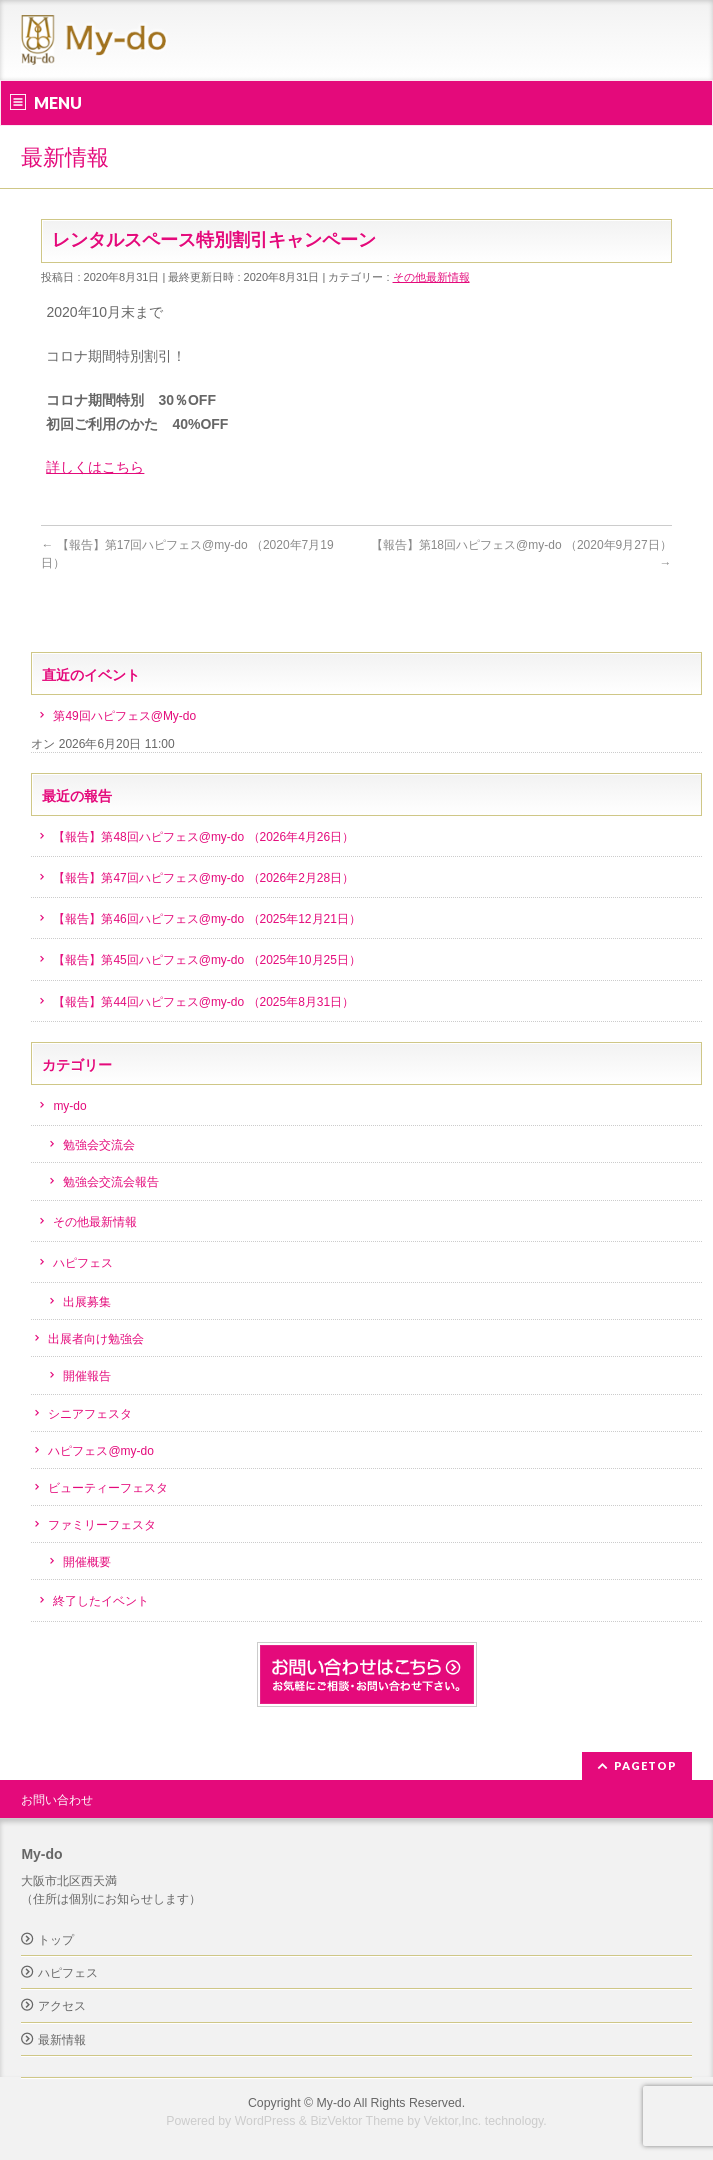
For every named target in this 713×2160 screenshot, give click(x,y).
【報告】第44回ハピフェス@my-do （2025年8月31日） (203, 1002)
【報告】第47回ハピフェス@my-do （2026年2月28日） (203, 878)
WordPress (265, 2121)
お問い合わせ (57, 1800)
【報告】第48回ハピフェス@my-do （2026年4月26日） (203, 837)
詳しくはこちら (95, 467)
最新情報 (62, 2040)
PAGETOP (645, 1765)
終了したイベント (101, 1601)
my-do (69, 1106)
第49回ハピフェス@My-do (124, 716)
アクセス (62, 2006)
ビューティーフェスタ (108, 1488)
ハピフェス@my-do (101, 1451)
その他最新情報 (431, 277)
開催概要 (87, 1562)
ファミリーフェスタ (102, 1525)
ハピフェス (83, 1263)
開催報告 (87, 1376)
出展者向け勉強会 (96, 1339)
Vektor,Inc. (453, 2121)
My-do (334, 2103)
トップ (56, 1940)
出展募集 (87, 1302)
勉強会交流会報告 (111, 1182)
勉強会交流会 (99, 1145)
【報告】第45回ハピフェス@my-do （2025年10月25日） (206, 960)
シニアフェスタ (90, 1414)
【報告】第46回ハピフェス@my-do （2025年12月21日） (206, 919)
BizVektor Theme (357, 2121)
